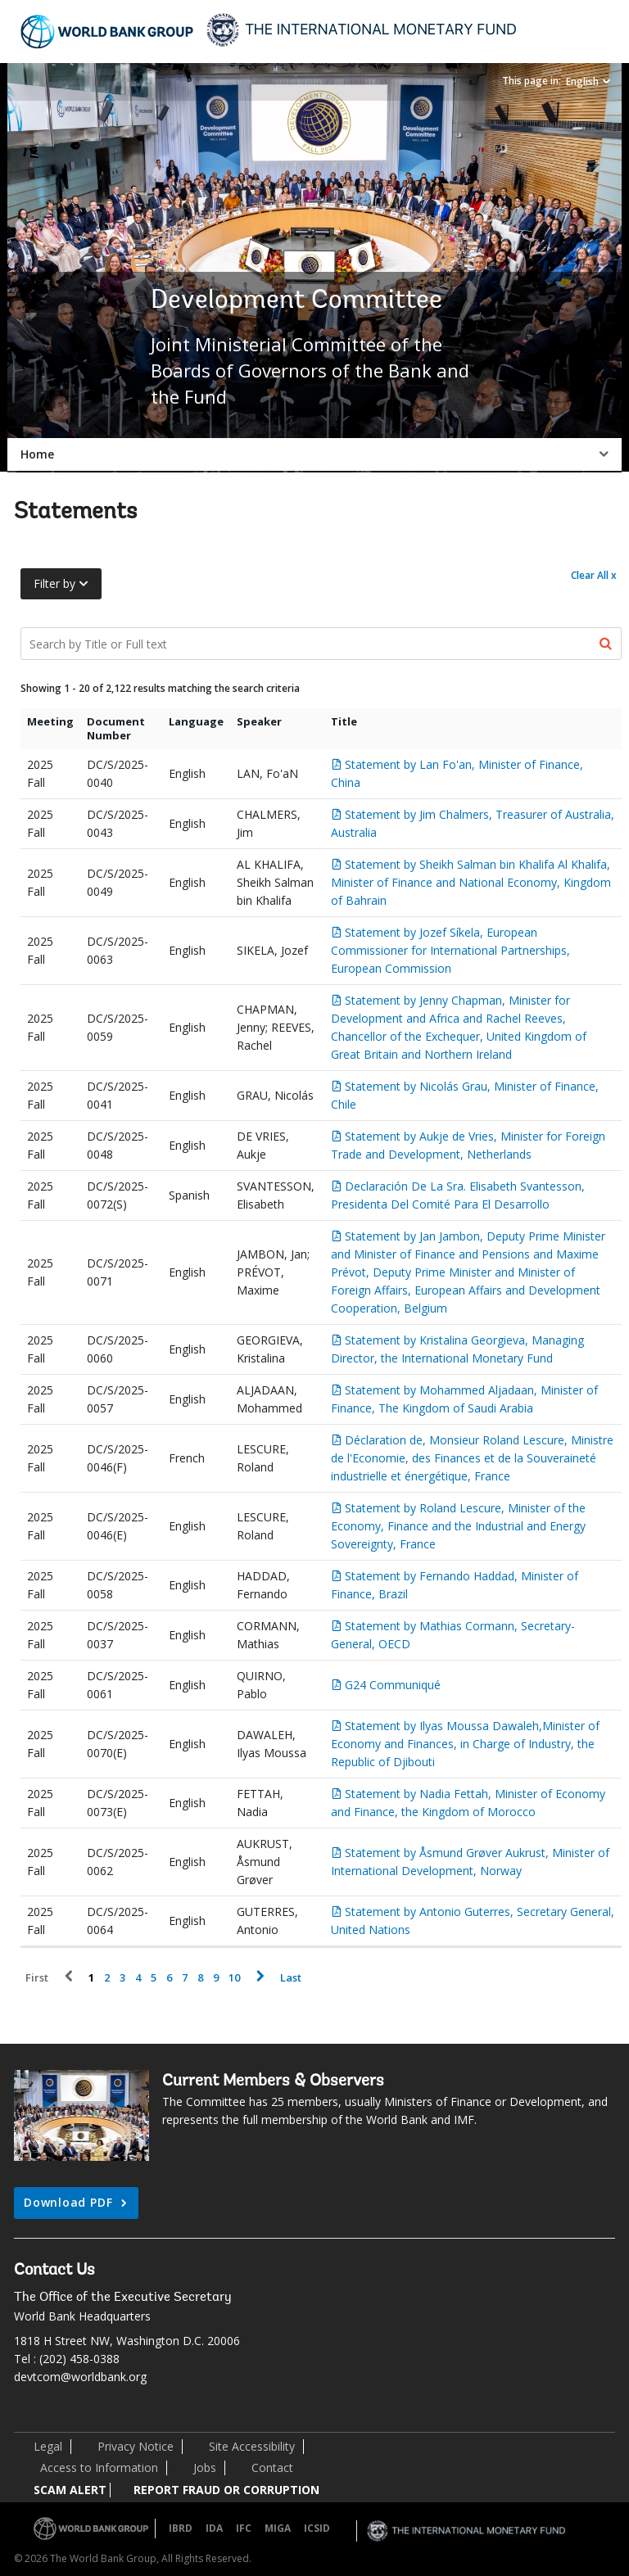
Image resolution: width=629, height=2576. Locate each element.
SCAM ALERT (70, 2489)
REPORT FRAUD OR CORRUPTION (226, 2489)
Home (37, 454)
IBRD (180, 2528)
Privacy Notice (135, 2446)
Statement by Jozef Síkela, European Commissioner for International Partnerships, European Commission (450, 950)
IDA (214, 2528)
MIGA (278, 2528)
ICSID (317, 2528)
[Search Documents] (321, 643)
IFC (243, 2528)
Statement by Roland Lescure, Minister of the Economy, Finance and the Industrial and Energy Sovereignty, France (458, 1526)
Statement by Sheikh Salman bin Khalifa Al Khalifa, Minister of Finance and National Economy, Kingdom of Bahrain (471, 882)
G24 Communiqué (393, 1684)
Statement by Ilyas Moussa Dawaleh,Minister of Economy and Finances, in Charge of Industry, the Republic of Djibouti (465, 1743)
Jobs (204, 2467)
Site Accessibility (252, 2446)
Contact (272, 2467)
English (582, 81)
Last (290, 1978)
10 (234, 1978)
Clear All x (594, 575)
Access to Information (99, 2467)
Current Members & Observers (273, 2081)
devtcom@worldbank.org (80, 2376)
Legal (48, 2446)
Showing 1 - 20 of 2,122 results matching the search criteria (160, 688)
